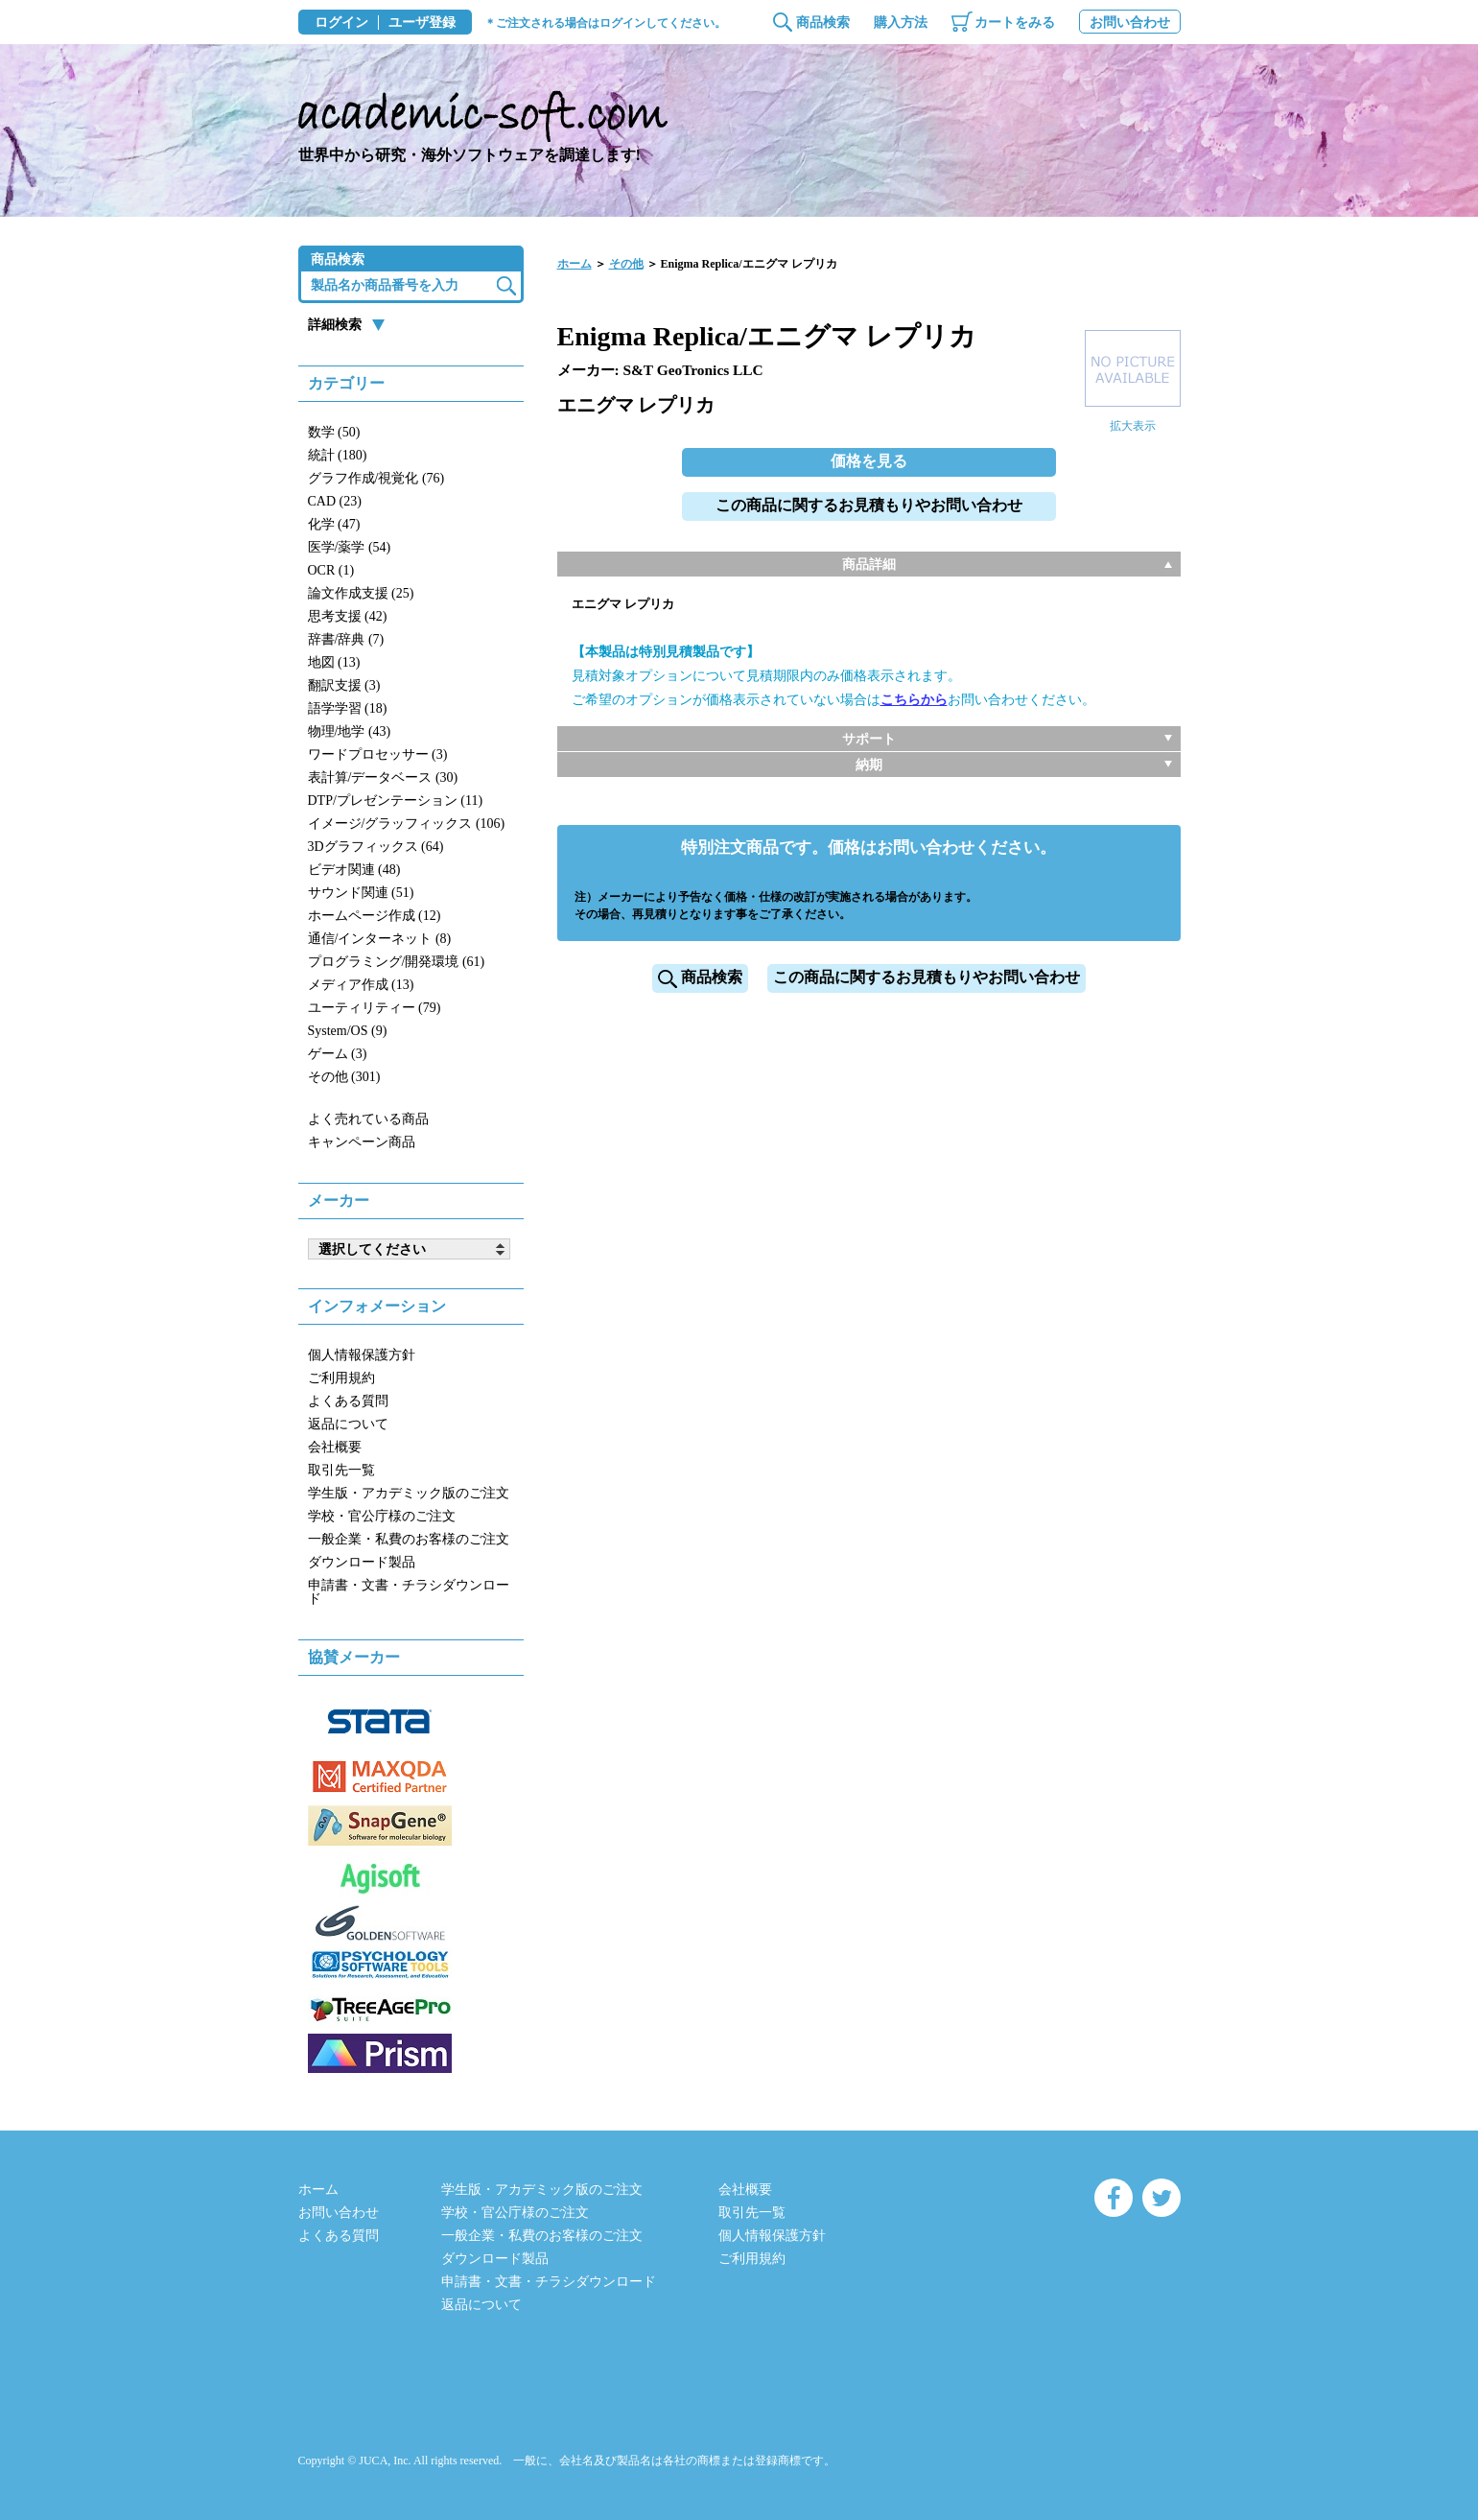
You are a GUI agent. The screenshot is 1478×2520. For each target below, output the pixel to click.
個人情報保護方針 (361, 1355)
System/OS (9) (347, 1031)
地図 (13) (334, 662)
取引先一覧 (341, 1470)
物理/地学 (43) (349, 731)
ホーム (574, 264)
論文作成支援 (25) (361, 593)
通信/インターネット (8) (380, 938)
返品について (348, 1424)
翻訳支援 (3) (344, 685)
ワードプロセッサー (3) (378, 754)
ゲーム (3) (337, 1054)
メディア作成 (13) (361, 984)
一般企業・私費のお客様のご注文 (408, 1539)
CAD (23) (335, 501)
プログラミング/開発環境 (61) (396, 961)
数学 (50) (334, 432)
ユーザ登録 (422, 23)
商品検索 (823, 22)
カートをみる (1014, 22)
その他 (626, 264)
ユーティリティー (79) (374, 1008)
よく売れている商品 (368, 1119)
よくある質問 (348, 1401)
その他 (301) (344, 1077)
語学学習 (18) (347, 708)
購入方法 (900, 22)
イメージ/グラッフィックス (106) (406, 823)
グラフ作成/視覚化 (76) (376, 478)
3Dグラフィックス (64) (376, 846)
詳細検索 (335, 325)
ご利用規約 (341, 1378)
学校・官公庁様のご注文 (382, 1516)
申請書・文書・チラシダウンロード (408, 1592)
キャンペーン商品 (361, 1142)
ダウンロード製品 (361, 1562)
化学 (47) (334, 524)
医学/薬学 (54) (349, 547)
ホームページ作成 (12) (374, 915)
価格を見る (869, 461)
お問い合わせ (1130, 22)
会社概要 (335, 1447)
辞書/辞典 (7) (346, 639)
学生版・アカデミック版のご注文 (408, 1493)
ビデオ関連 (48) (354, 869)
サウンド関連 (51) (361, 892)
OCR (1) (331, 570)
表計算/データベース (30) (383, 777)
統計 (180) (337, 455)
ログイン (341, 23)
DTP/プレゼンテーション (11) (395, 800)
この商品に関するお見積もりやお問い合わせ (869, 505)
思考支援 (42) (347, 616)
